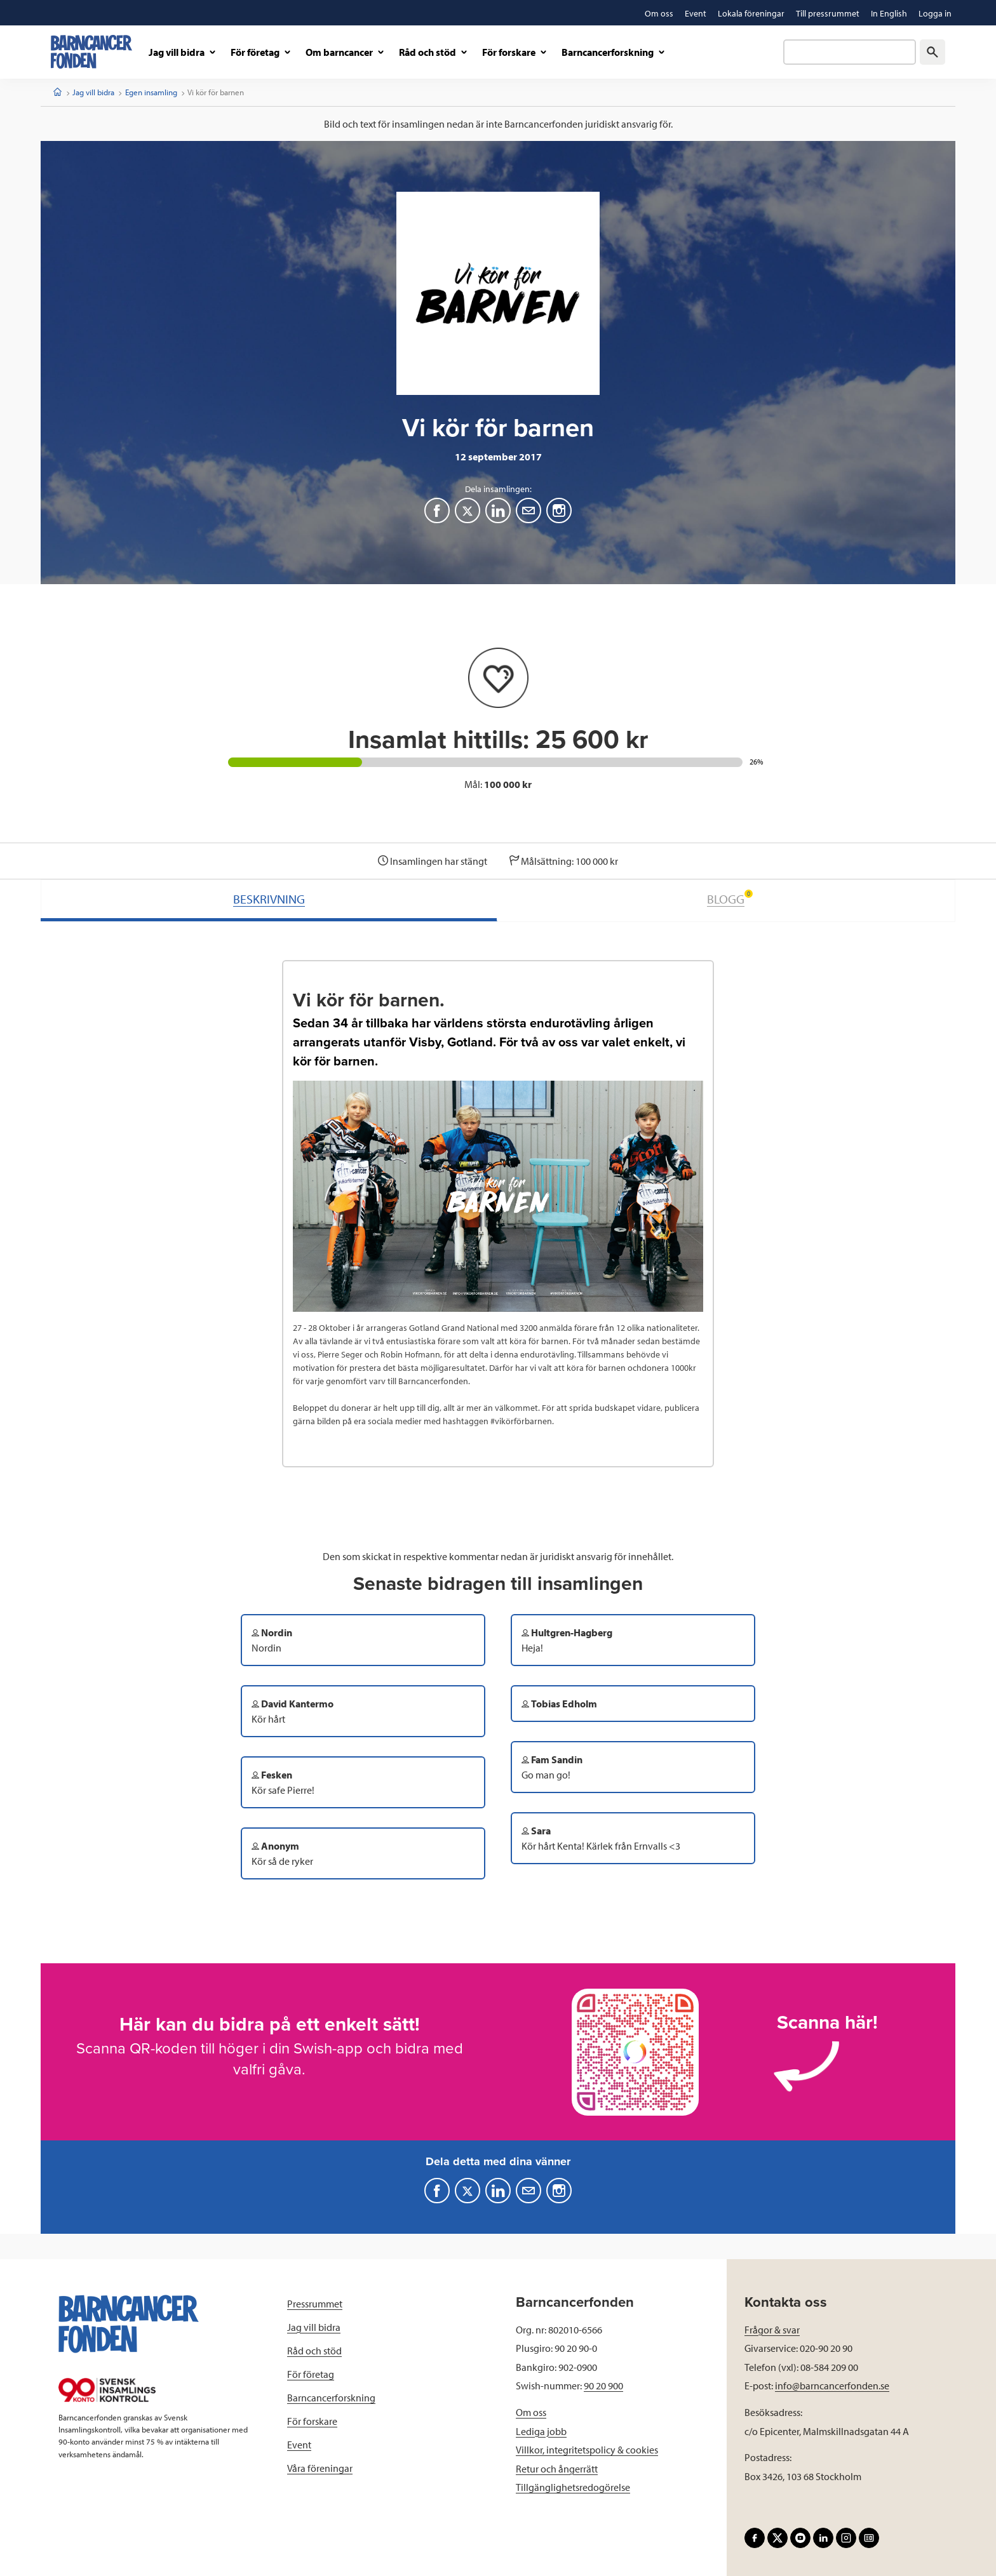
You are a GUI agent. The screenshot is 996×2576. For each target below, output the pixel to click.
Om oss (531, 2412)
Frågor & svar (772, 2329)
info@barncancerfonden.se (832, 2385)
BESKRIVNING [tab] (269, 899)
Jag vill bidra (93, 92)
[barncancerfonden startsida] (91, 52)
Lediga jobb (541, 2431)
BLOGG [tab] (730, 898)
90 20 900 (603, 2385)
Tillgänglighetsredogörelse (573, 2487)
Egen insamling (151, 92)
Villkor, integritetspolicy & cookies (587, 2449)
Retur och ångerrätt (557, 2468)
